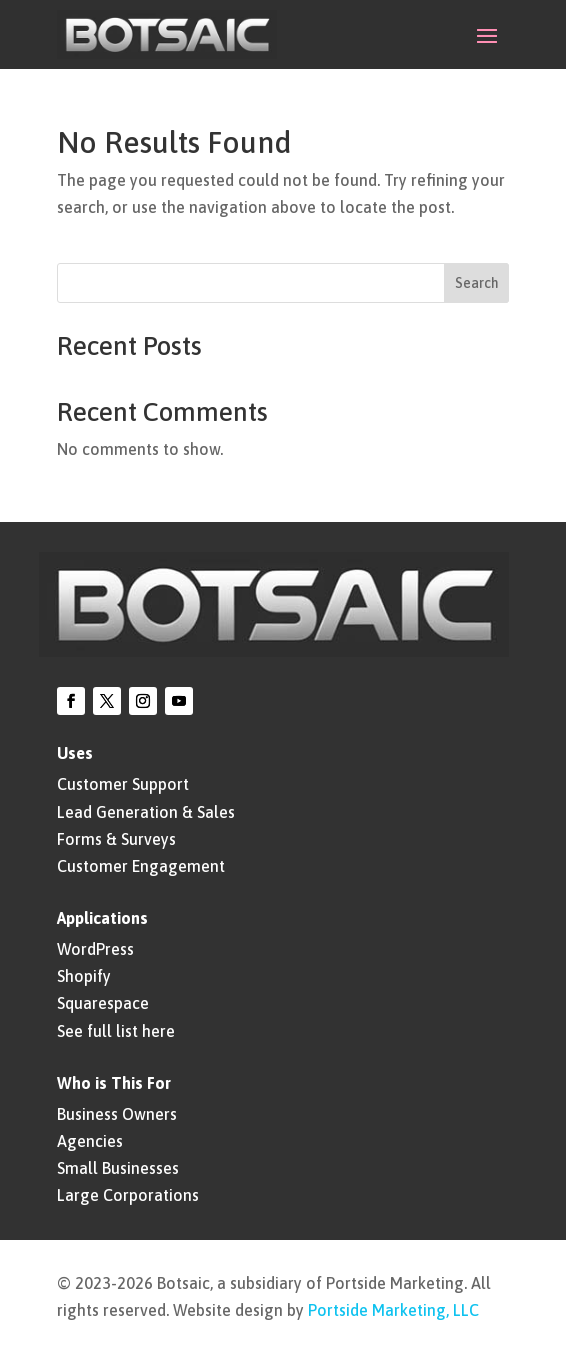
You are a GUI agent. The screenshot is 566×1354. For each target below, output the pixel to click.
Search (477, 283)
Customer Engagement (141, 866)
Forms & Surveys (116, 839)
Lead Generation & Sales (146, 812)
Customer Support (123, 784)
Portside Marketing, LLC (393, 1310)
